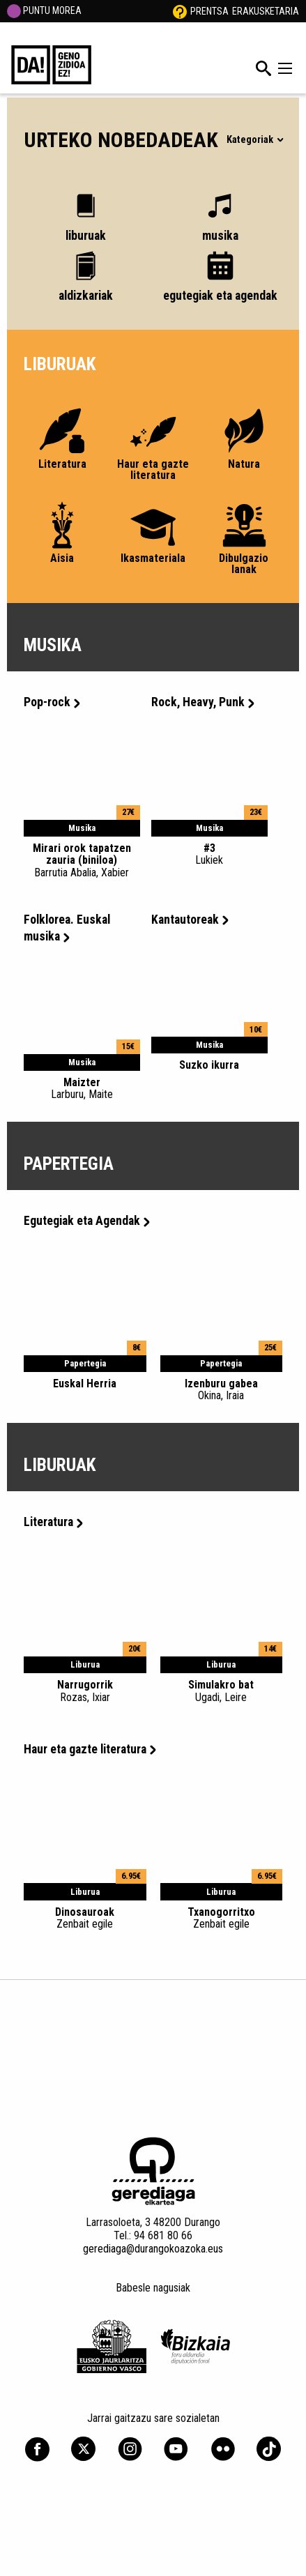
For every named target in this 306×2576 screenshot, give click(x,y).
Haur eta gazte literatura (90, 1749)
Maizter (82, 1088)
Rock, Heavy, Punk (202, 702)
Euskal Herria (84, 1383)
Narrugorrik (85, 1690)
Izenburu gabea (221, 1389)
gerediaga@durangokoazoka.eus (153, 2248)
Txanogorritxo (221, 1917)
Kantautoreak (190, 920)
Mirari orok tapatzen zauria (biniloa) (82, 860)
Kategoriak (254, 140)
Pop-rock (52, 702)
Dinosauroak (85, 1917)
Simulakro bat (221, 1690)
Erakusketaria (265, 11)
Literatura (53, 1522)
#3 (209, 854)
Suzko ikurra (209, 1065)
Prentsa (209, 11)
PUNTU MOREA (44, 10)
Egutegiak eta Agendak (87, 1221)
